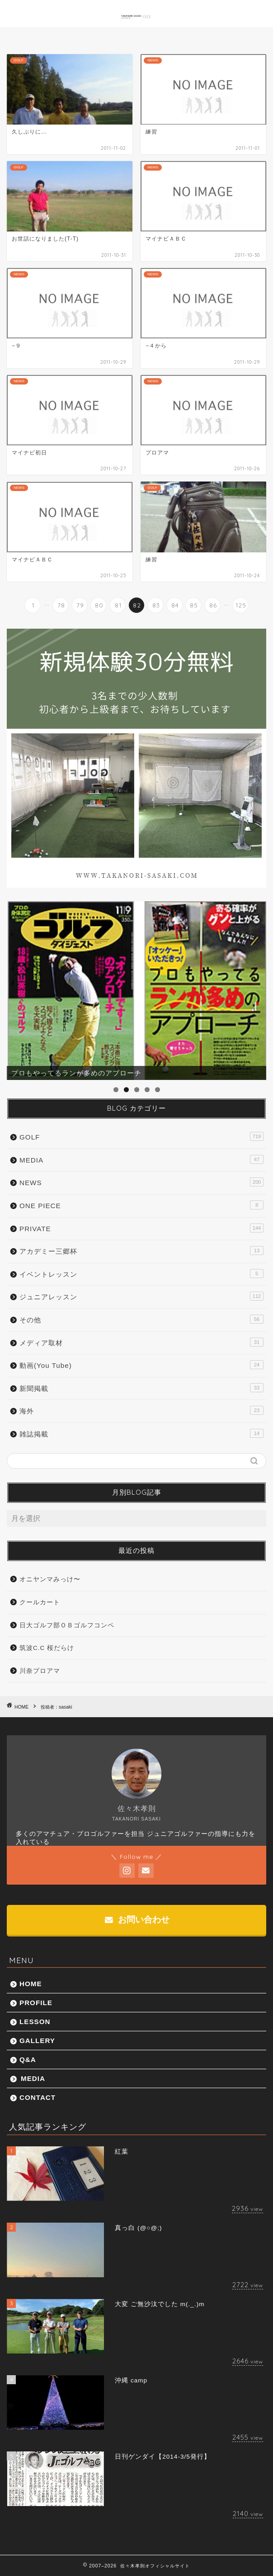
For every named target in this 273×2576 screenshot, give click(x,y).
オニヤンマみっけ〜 (49, 1579)
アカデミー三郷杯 (141, 1250)
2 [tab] (126, 1089)
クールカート (39, 1602)
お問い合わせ (137, 1919)
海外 (141, 1410)
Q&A (27, 2059)
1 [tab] (115, 1089)
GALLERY (37, 2040)
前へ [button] (18, 988)
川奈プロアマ (39, 1671)
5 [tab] (157, 1089)
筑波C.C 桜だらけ (46, 1648)
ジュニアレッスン (141, 1296)
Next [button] (255, 988)
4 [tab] (147, 1089)
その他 (141, 1319)
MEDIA (141, 1159)
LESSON (34, 2021)
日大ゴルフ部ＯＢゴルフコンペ (66, 1625)
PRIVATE (141, 1227)
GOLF (141, 1136)
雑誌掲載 (141, 1433)
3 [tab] (136, 1089)
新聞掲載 (141, 1387)
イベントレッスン (141, 1273)
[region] (136, 990)
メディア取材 (141, 1342)
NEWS (141, 1181)
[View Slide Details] (136, 990)
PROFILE (35, 2002)
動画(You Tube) (141, 1364)
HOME (30, 1984)
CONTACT (37, 2097)
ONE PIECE (141, 1204)
